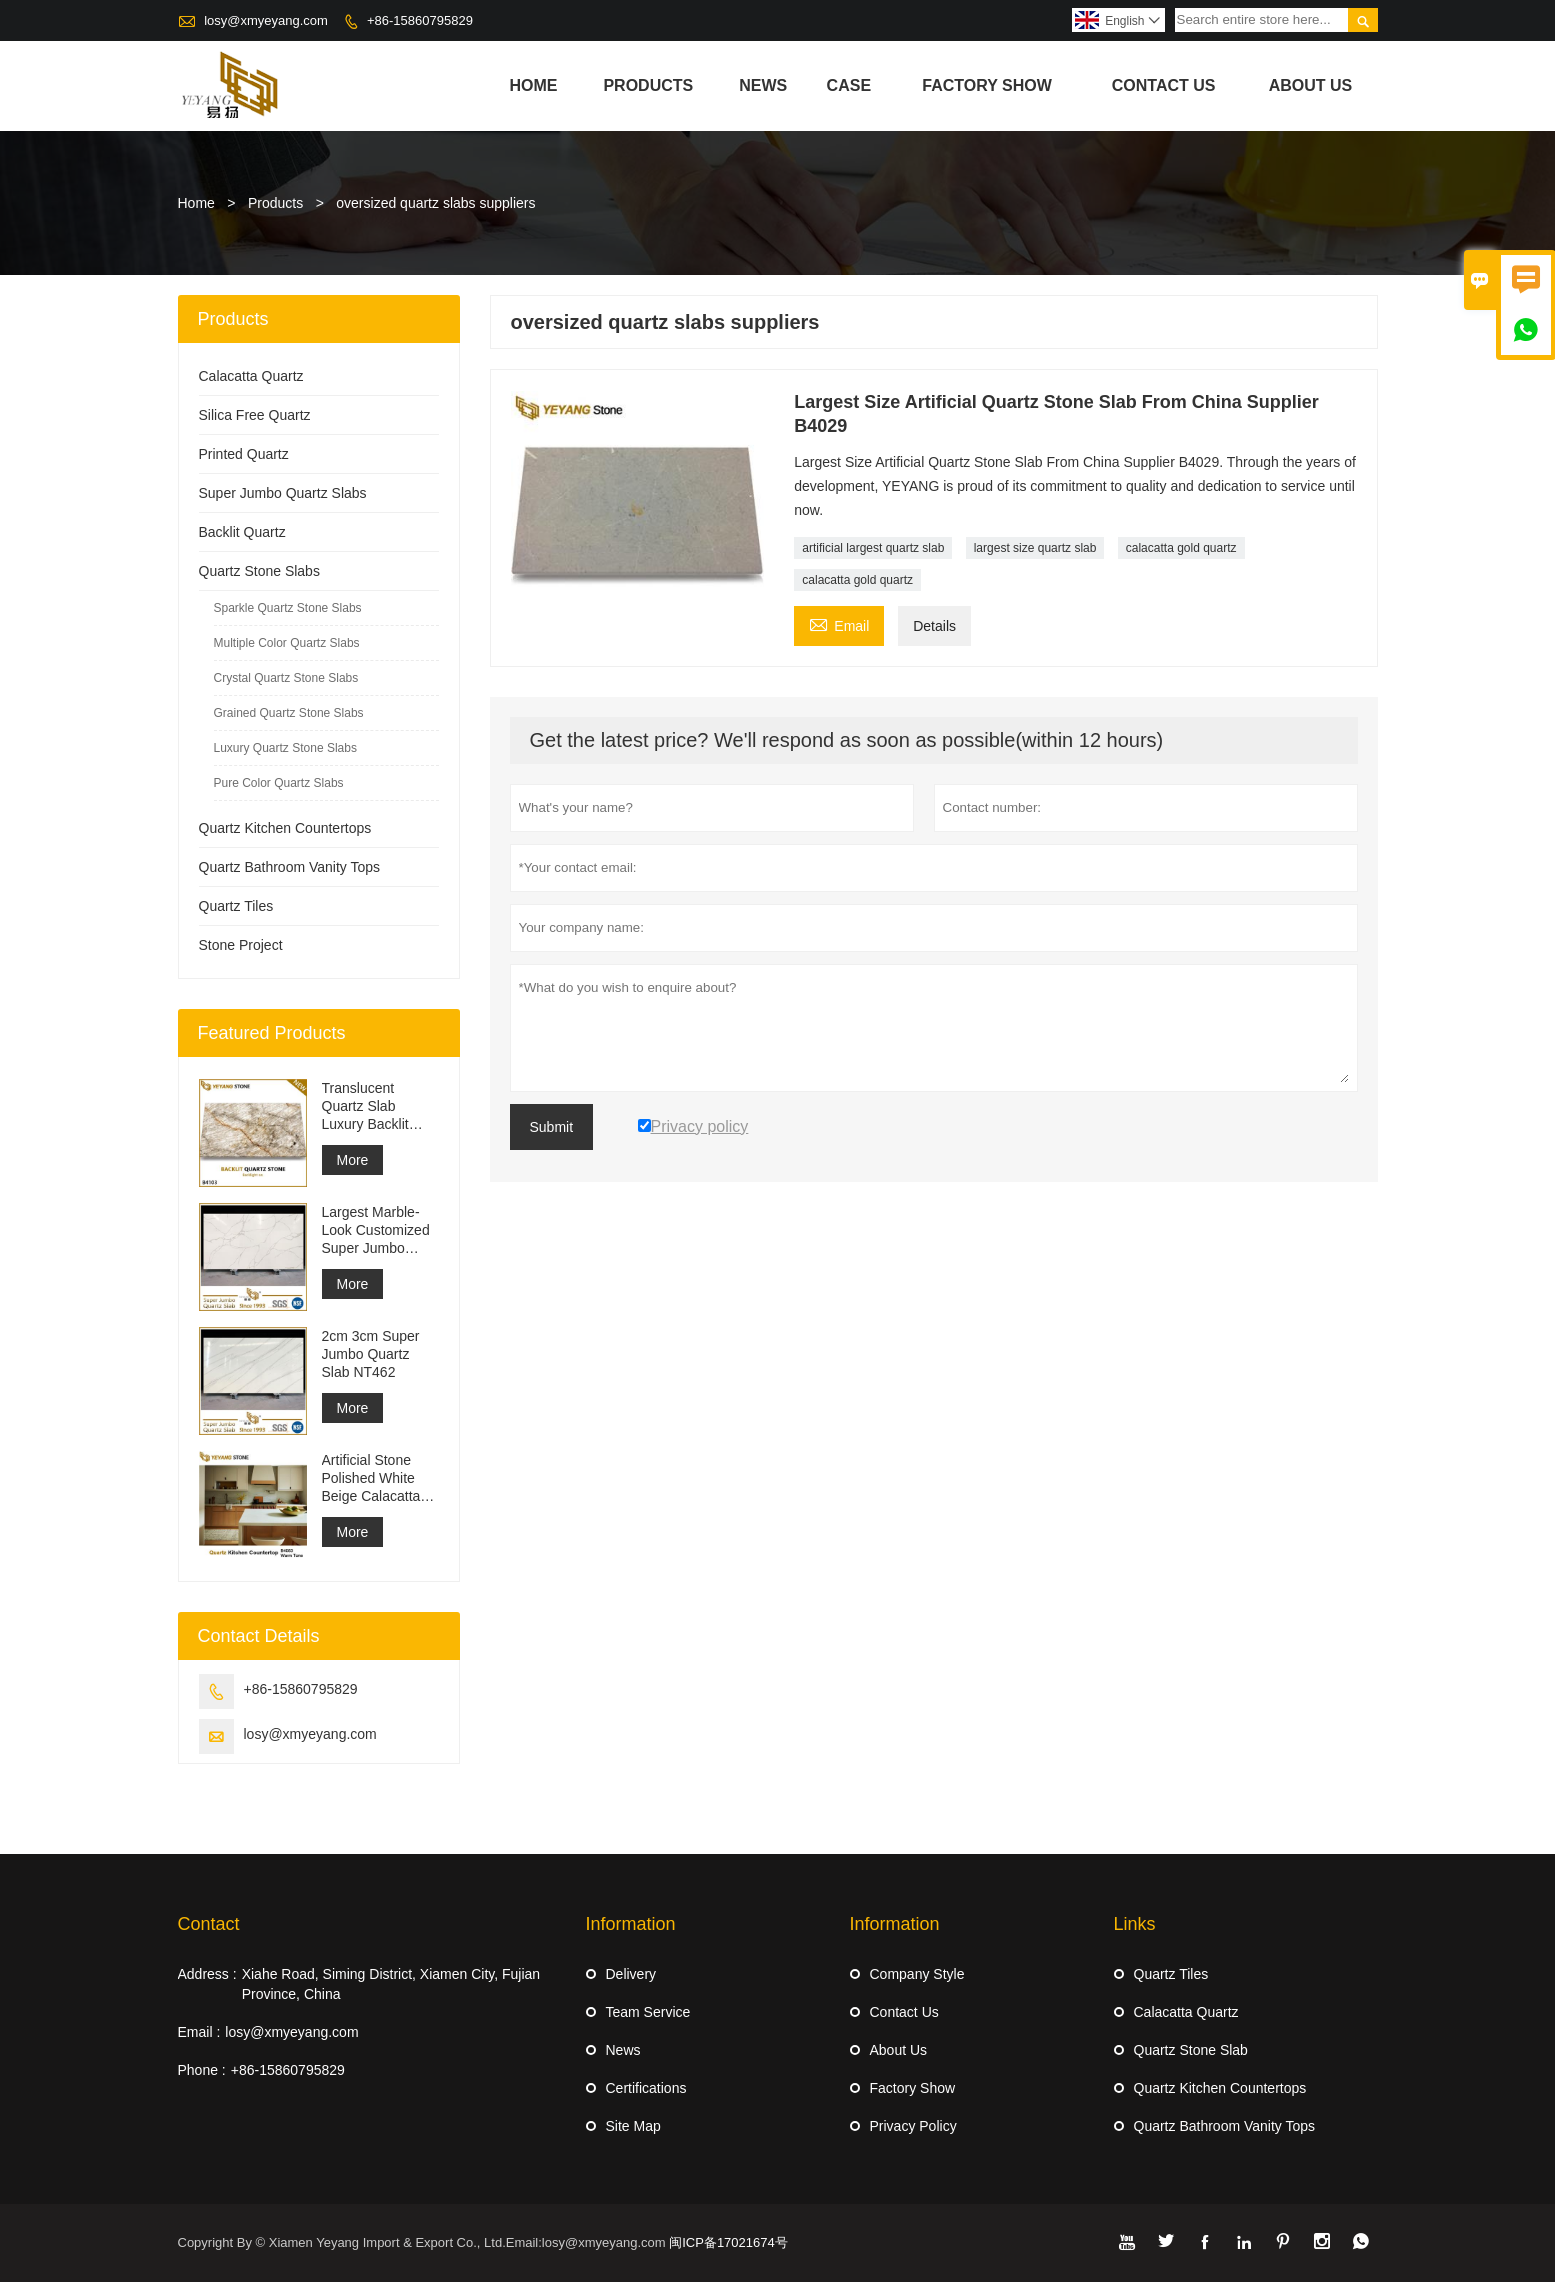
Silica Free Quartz (255, 415)
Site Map (633, 2126)
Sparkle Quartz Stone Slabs (288, 608)
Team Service (648, 2012)
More (353, 1160)
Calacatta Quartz (251, 376)
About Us (1311, 85)
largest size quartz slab (1035, 548)
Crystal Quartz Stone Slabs (286, 678)
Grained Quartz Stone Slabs (289, 713)
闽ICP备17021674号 (728, 2242)
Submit (552, 1127)
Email (839, 623)
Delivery (631, 1974)
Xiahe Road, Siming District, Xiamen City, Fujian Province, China (391, 1984)
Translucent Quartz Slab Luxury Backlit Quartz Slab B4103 (365, 1106)
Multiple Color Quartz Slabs (287, 643)
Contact (209, 1924)
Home (533, 85)
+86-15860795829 (420, 20)
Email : (199, 2032)
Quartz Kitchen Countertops (285, 828)
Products (648, 85)
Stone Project (241, 945)
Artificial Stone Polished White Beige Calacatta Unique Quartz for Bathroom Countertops (377, 1478)
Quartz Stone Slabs (259, 571)
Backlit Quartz (242, 532)
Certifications (646, 2088)
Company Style (917, 1974)
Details (934, 626)
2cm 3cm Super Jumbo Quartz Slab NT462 (371, 1354)
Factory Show (987, 85)
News (763, 85)
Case (849, 85)
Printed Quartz (244, 454)
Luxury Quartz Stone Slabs (285, 748)
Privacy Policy (913, 2126)
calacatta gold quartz (1181, 548)
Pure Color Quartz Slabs (279, 783)
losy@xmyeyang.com (266, 20)
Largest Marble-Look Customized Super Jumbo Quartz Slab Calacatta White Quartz (376, 1230)
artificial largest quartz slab (873, 548)
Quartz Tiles (236, 906)
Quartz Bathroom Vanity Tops (290, 867)
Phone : (202, 2070)
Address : (207, 1974)
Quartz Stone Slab (1191, 2050)
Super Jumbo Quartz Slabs (283, 493)
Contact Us (1164, 85)
